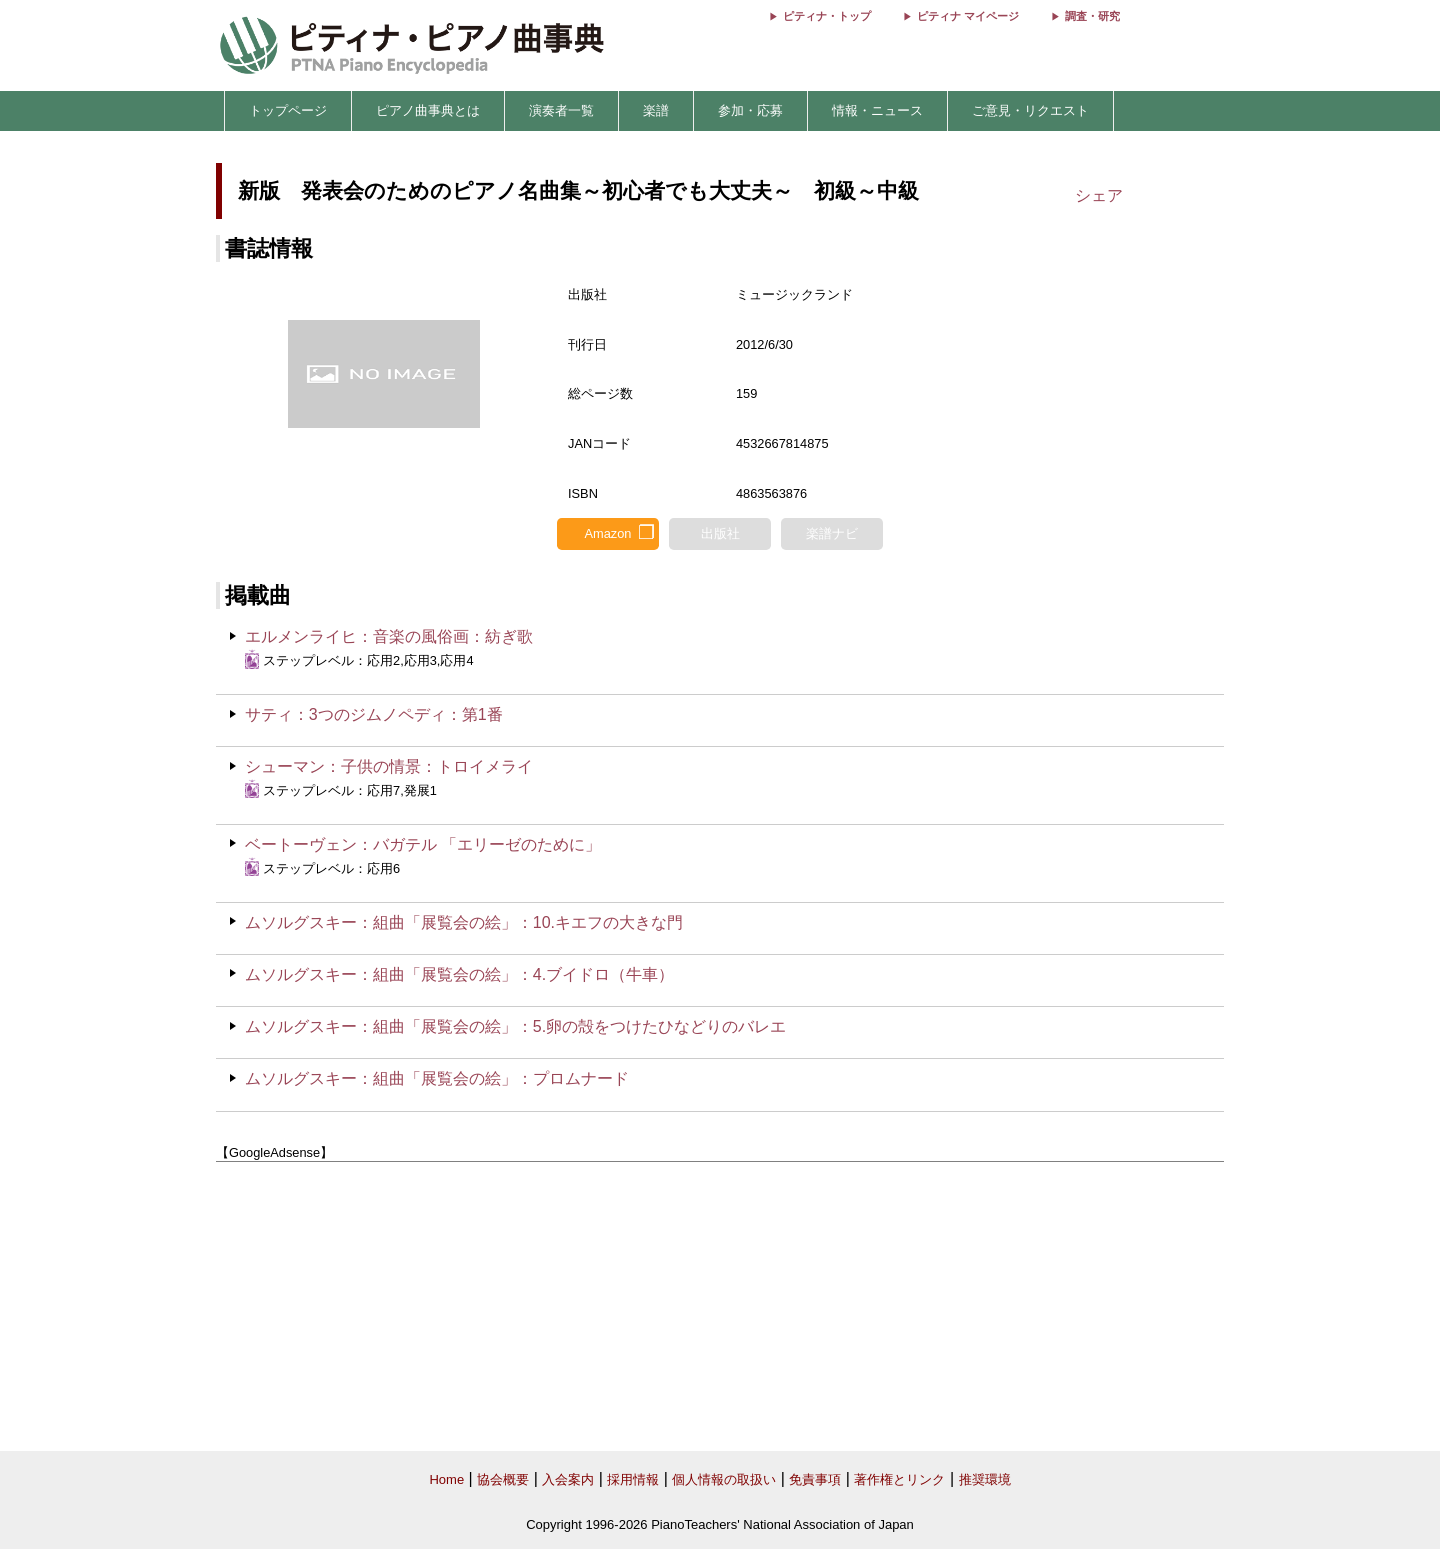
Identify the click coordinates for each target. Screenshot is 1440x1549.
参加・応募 (750, 110)
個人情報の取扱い (724, 1479)
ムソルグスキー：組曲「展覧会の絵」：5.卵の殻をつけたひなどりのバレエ (515, 1026)
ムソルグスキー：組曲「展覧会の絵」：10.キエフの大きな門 (464, 922)
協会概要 (503, 1479)
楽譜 (656, 110)
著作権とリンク (899, 1479)
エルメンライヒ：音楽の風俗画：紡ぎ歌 (389, 636)
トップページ (288, 110)
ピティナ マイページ (968, 16)
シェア (1099, 195)
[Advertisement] (720, 1307)
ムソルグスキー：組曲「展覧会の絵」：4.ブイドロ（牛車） (459, 974)
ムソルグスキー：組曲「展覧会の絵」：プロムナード (437, 1078)
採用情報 (633, 1479)
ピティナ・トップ (827, 16)
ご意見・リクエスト (1030, 110)
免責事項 (815, 1479)
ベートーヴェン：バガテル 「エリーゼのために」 (423, 844)
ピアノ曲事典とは (428, 110)
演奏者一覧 (561, 110)
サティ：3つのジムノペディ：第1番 (374, 714)
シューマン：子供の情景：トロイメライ (389, 766)
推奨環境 (985, 1479)
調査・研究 (1092, 16)
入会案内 (568, 1479)
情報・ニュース (877, 110)
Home (446, 1479)
